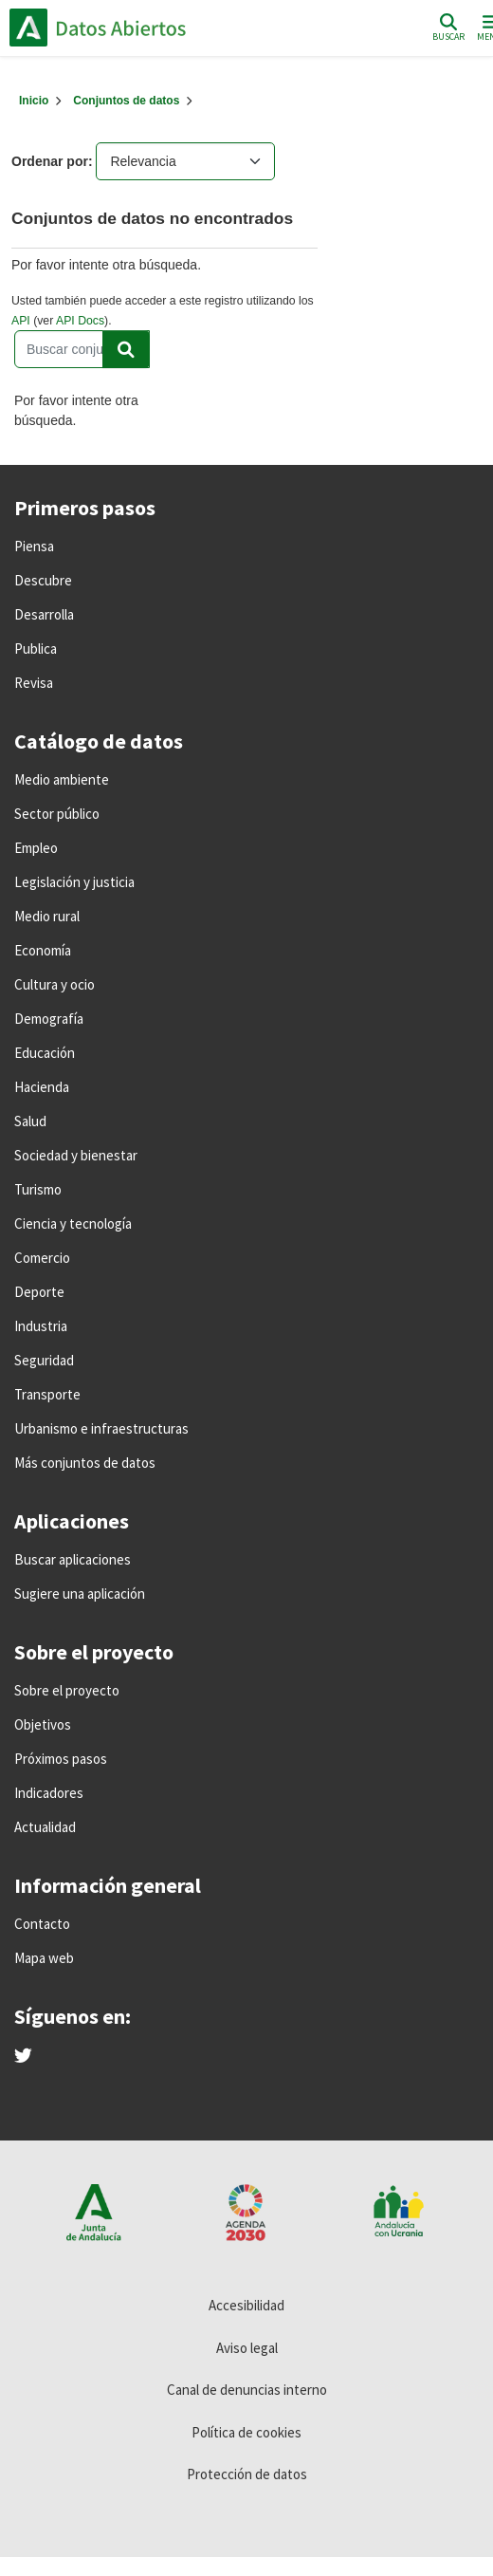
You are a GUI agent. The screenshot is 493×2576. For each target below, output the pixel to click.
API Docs (80, 320)
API (20, 320)
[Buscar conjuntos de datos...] (82, 349)
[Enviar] (126, 349)
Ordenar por (49, 161)
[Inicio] (33, 100)
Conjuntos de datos (126, 100)
